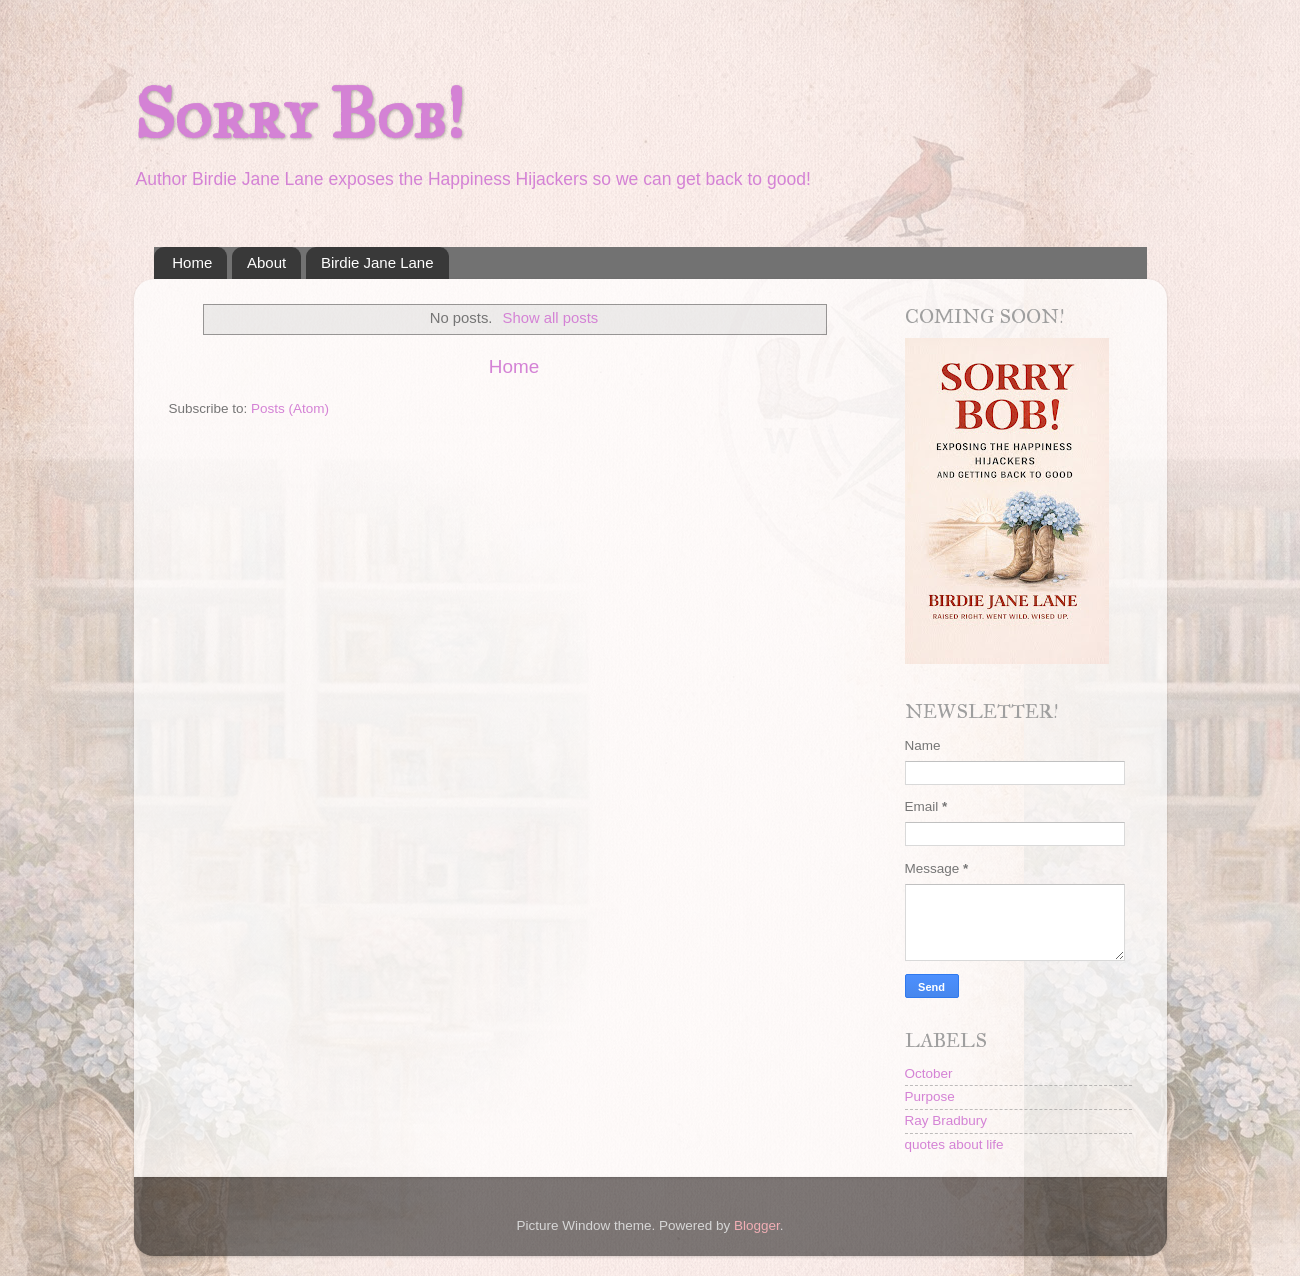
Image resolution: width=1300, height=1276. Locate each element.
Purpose (930, 1096)
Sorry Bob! (299, 114)
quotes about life (954, 1144)
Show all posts (551, 318)
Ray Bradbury (946, 1120)
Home (192, 262)
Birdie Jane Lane (377, 262)
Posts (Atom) (290, 408)
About (266, 262)
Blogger (757, 1225)
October (929, 1073)
